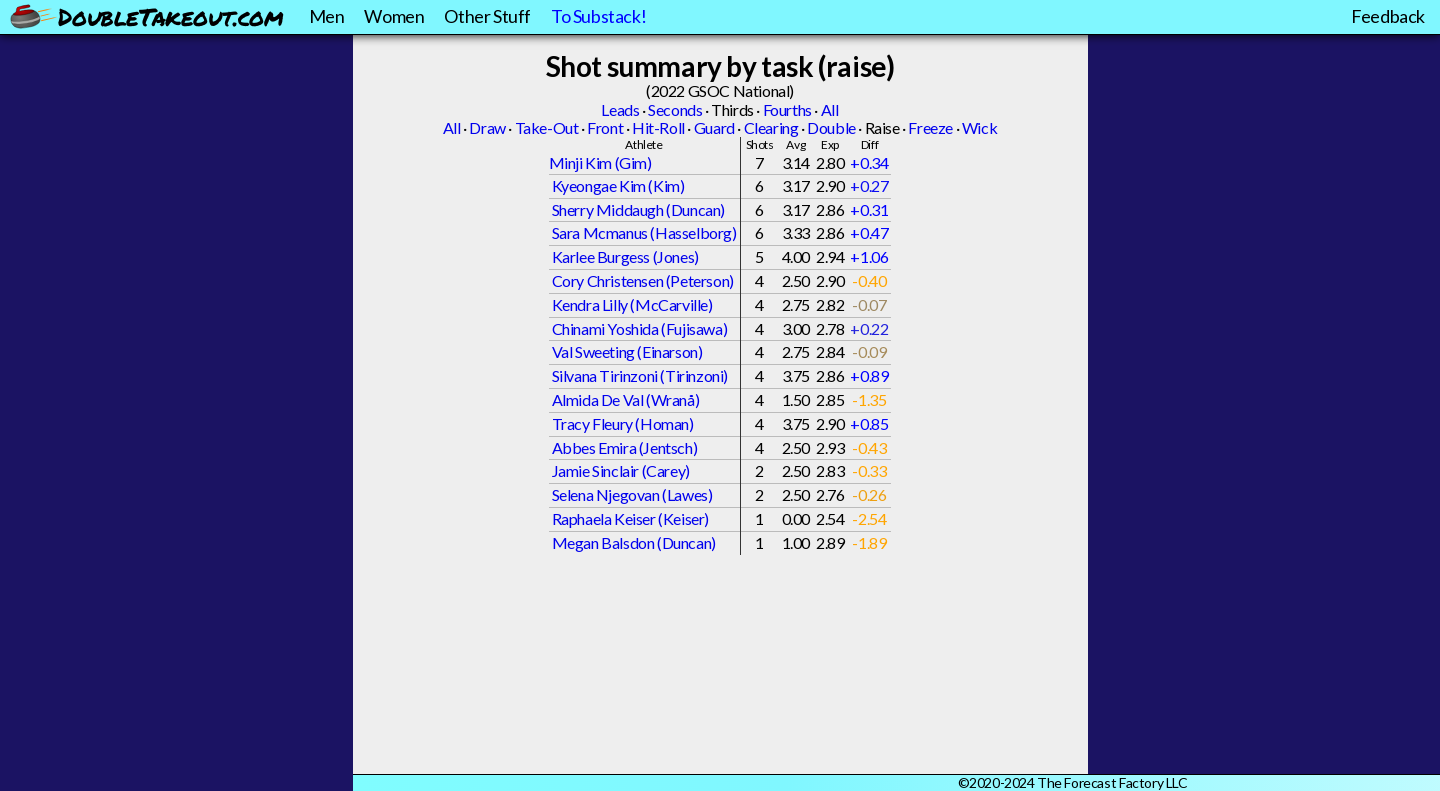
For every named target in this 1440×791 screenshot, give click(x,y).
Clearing (771, 127)
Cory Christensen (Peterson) (643, 280)
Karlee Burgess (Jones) (625, 256)
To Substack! (598, 16)
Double (831, 127)
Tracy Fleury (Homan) (623, 423)
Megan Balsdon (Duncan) (634, 542)
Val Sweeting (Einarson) (627, 351)
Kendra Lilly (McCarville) (632, 304)
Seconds (675, 109)
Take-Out (547, 127)
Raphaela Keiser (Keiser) (630, 518)
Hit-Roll (658, 127)
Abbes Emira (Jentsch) (625, 447)
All (830, 109)
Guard (714, 127)
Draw (487, 127)
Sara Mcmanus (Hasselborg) (644, 232)
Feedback (1388, 16)
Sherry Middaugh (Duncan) (638, 209)
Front (605, 127)
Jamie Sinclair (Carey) (621, 470)
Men (327, 16)
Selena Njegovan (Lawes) (632, 494)
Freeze (930, 127)
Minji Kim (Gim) (600, 162)
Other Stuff (487, 16)
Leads (620, 109)
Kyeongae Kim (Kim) (618, 185)
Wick (979, 127)
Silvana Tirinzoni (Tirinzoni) (640, 375)
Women (394, 16)
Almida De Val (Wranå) (626, 399)
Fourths (787, 109)
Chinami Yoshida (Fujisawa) (640, 328)
